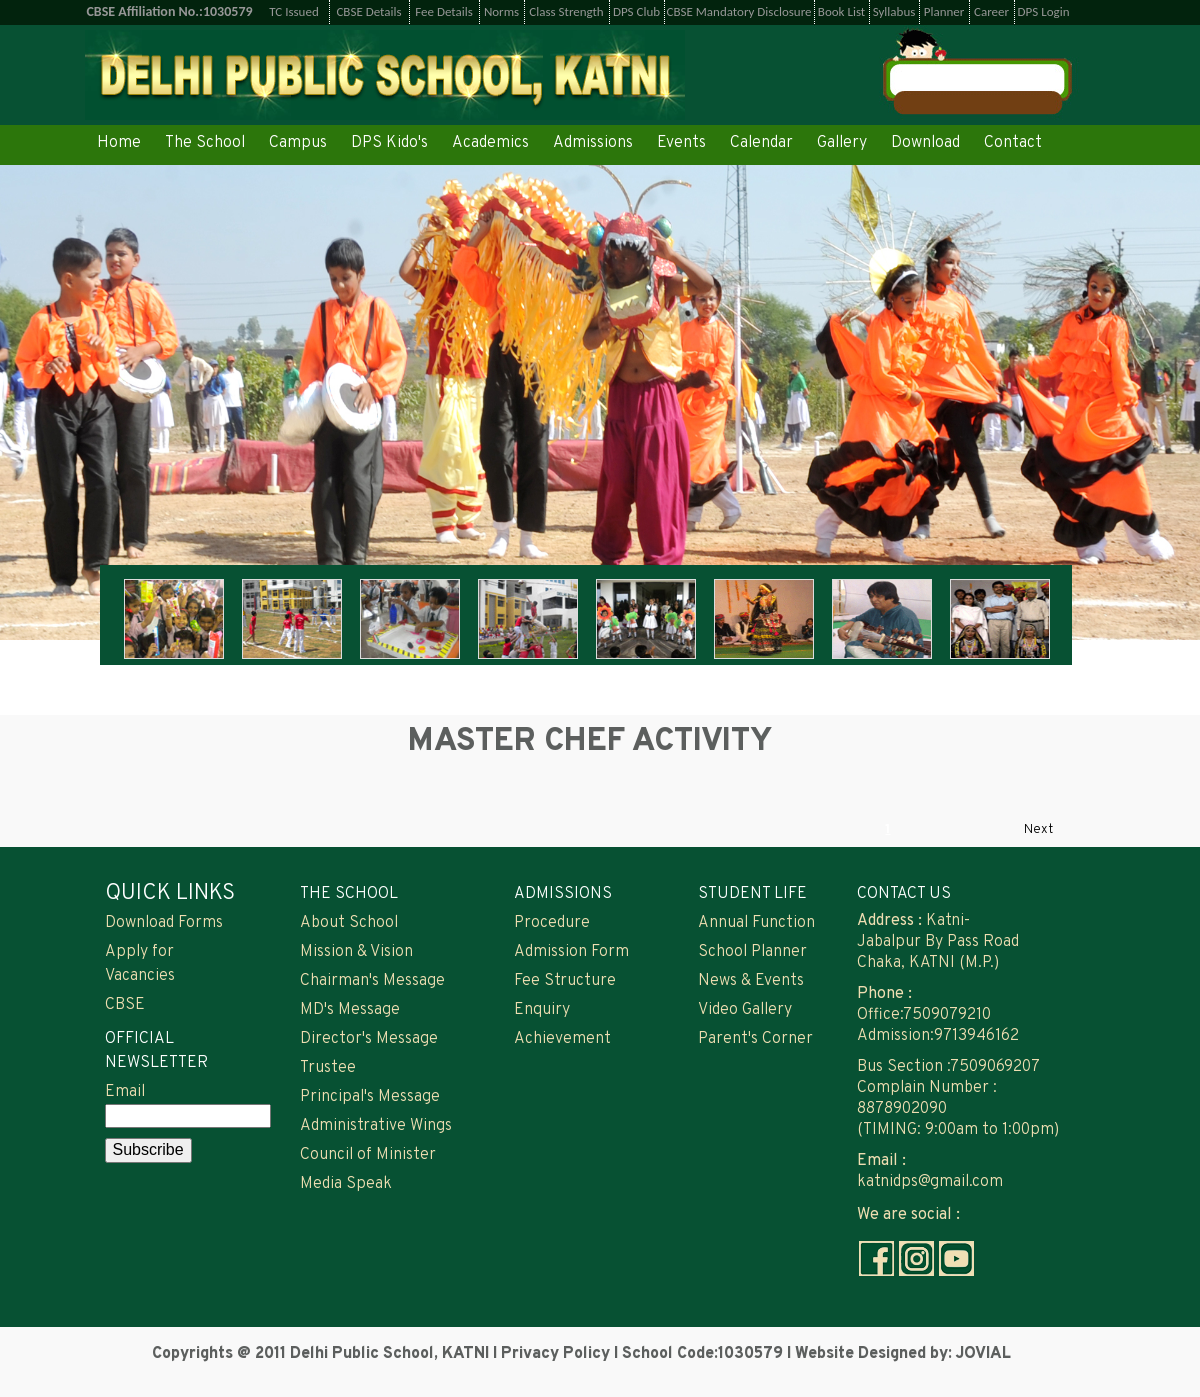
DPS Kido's (389, 143)
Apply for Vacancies (140, 964)
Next (1038, 830)
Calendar (761, 143)
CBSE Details (368, 11)
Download (925, 143)
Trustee (328, 1068)
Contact (1013, 143)
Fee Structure (565, 981)
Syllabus (894, 11)
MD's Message (350, 1010)
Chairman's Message (372, 981)
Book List (841, 11)
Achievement (562, 1039)
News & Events (751, 981)
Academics (490, 143)
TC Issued (294, 11)
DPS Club (636, 11)
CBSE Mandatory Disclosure (738, 11)
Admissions (593, 143)
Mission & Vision (356, 952)
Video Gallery (745, 1010)
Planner (944, 11)
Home (119, 143)
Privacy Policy (557, 1354)
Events (681, 143)
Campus (298, 143)
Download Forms (164, 923)
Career (991, 11)
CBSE (125, 1005)
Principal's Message (370, 1097)
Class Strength (566, 11)
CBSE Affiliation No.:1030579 (169, 11)
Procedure (552, 923)
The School (205, 143)
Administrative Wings (376, 1126)
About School (349, 923)
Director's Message (369, 1039)
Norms (501, 11)
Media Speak (346, 1184)
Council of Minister (368, 1155)
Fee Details (444, 11)
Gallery (842, 143)
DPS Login (1044, 11)
